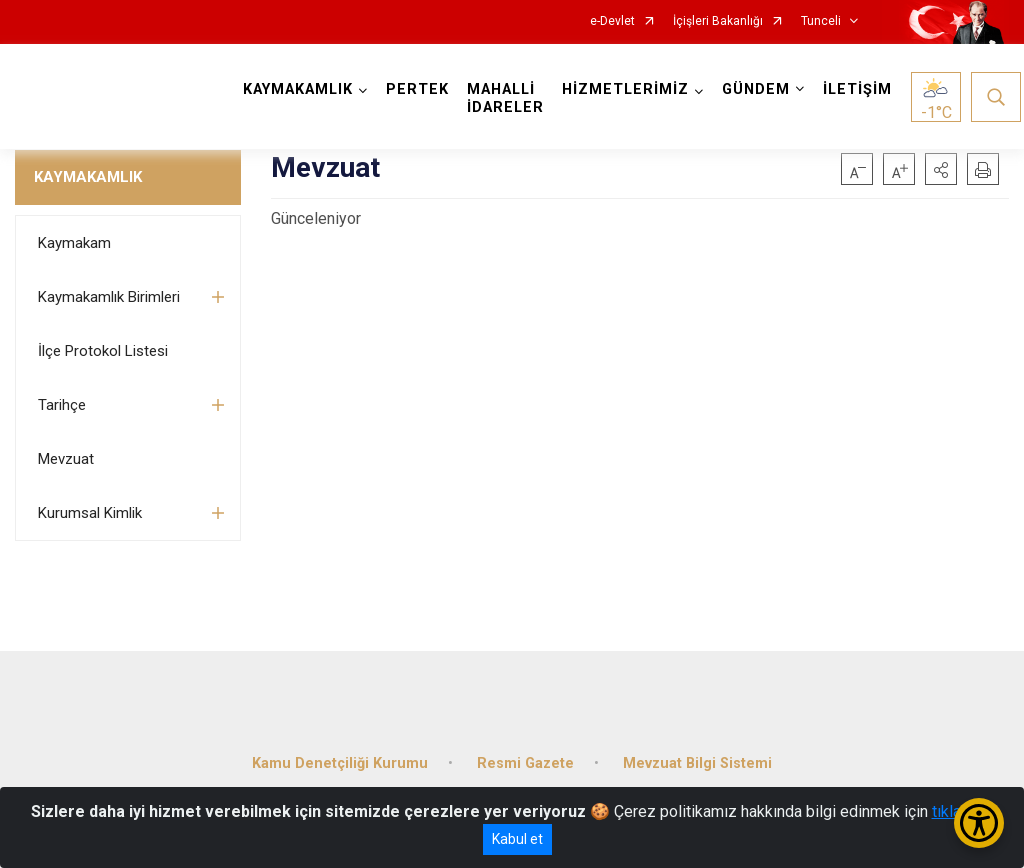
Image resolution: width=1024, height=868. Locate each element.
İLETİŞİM (857, 89)
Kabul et (517, 839)
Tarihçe (62, 405)
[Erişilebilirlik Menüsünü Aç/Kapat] (979, 823)
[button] (941, 169)
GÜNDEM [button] (756, 89)
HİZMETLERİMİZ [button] (625, 89)
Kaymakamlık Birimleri (109, 297)
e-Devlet (612, 21)
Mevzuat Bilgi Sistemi (697, 763)
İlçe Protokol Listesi (103, 351)
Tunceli (821, 21)
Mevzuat (66, 459)
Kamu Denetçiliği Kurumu (340, 763)
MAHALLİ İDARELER (505, 98)
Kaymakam (74, 243)
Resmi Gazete (525, 763)
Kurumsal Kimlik (90, 513)
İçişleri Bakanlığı (718, 21)
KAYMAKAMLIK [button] (298, 89)
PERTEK (417, 89)
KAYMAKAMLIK (88, 177)
